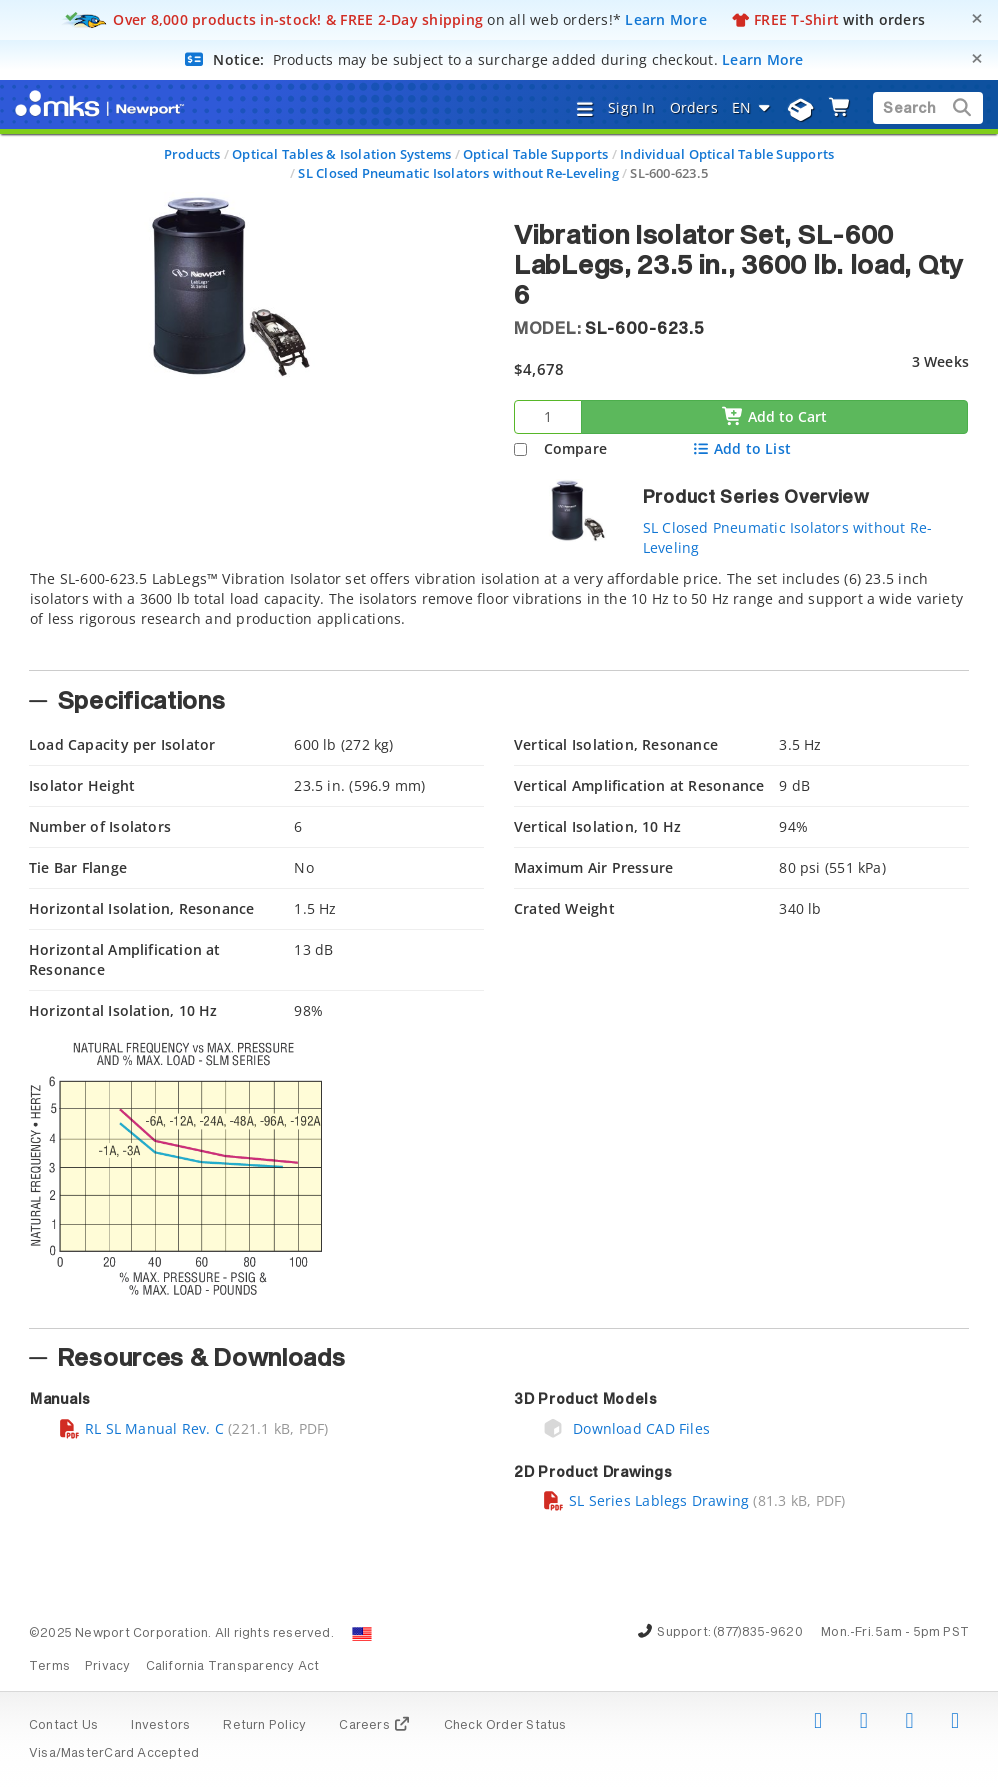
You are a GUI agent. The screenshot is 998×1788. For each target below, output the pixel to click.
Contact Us (63, 1726)
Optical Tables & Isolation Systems (341, 154)
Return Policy (264, 1726)
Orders (694, 107)
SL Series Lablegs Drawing (645, 1500)
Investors (160, 1726)
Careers (374, 1726)
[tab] (499, 614)
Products (192, 154)
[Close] (977, 18)
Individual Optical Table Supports (727, 154)
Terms (49, 1667)
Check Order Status (505, 1726)
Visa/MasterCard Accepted (114, 1754)
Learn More (666, 19)
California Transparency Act (233, 1667)
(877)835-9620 (758, 1633)
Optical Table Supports (536, 154)
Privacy (107, 1667)
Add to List (741, 448)
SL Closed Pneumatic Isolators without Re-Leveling (458, 173)
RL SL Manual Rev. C (141, 1428)
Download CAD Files (626, 1428)
